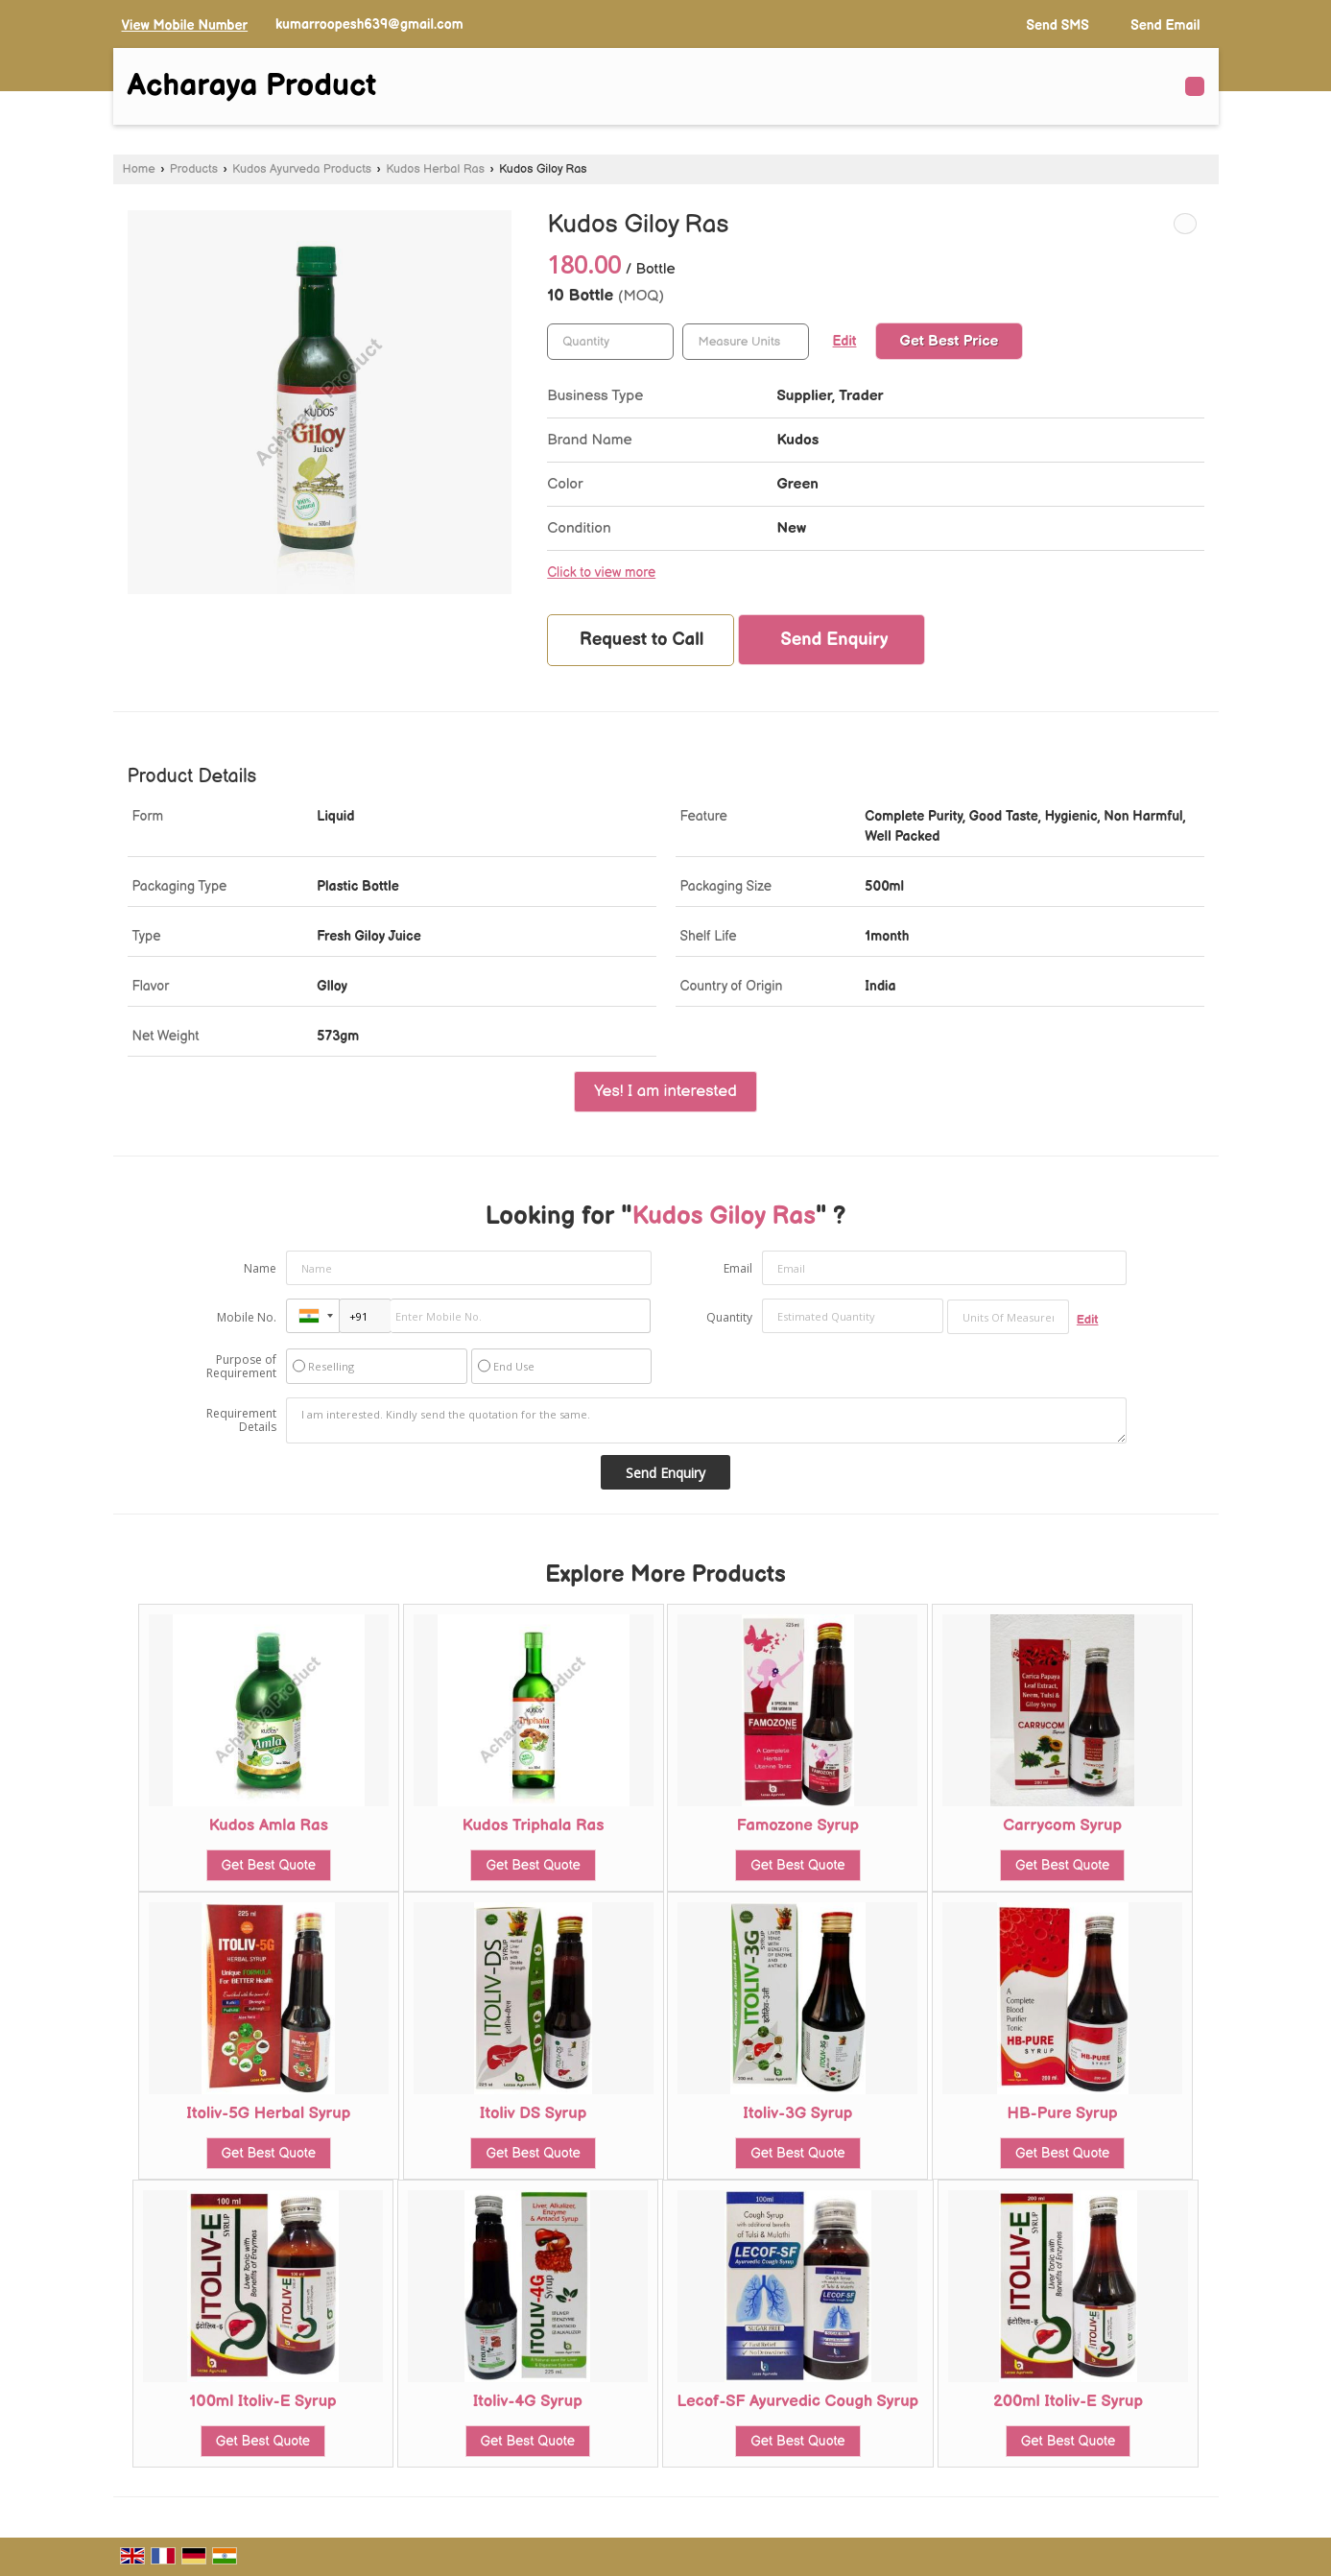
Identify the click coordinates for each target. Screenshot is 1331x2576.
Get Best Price (949, 341)
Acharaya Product (252, 86)
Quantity (729, 1317)
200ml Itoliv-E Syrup (1068, 2401)
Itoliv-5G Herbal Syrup (268, 2113)
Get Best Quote (269, 1865)
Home (139, 169)
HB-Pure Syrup (1063, 2113)
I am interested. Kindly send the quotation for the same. (706, 1420)
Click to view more (601, 573)
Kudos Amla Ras (268, 1825)
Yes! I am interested (665, 1091)
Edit (845, 341)
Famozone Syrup (798, 1825)
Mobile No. (246, 1317)
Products (194, 169)
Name (260, 1268)
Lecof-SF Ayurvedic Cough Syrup (798, 2401)
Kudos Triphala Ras (534, 1825)
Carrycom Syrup (1062, 1825)
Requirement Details (241, 1420)
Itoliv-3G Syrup (797, 2113)
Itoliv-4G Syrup (527, 2401)
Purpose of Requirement (241, 1366)
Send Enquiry (834, 640)
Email (738, 1268)
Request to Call (642, 640)
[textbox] (745, 341)
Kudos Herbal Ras (435, 169)
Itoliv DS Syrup (533, 2113)
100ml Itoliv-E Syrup (263, 2401)
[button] (185, 25)
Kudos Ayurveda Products (301, 169)
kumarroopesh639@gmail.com (369, 24)
